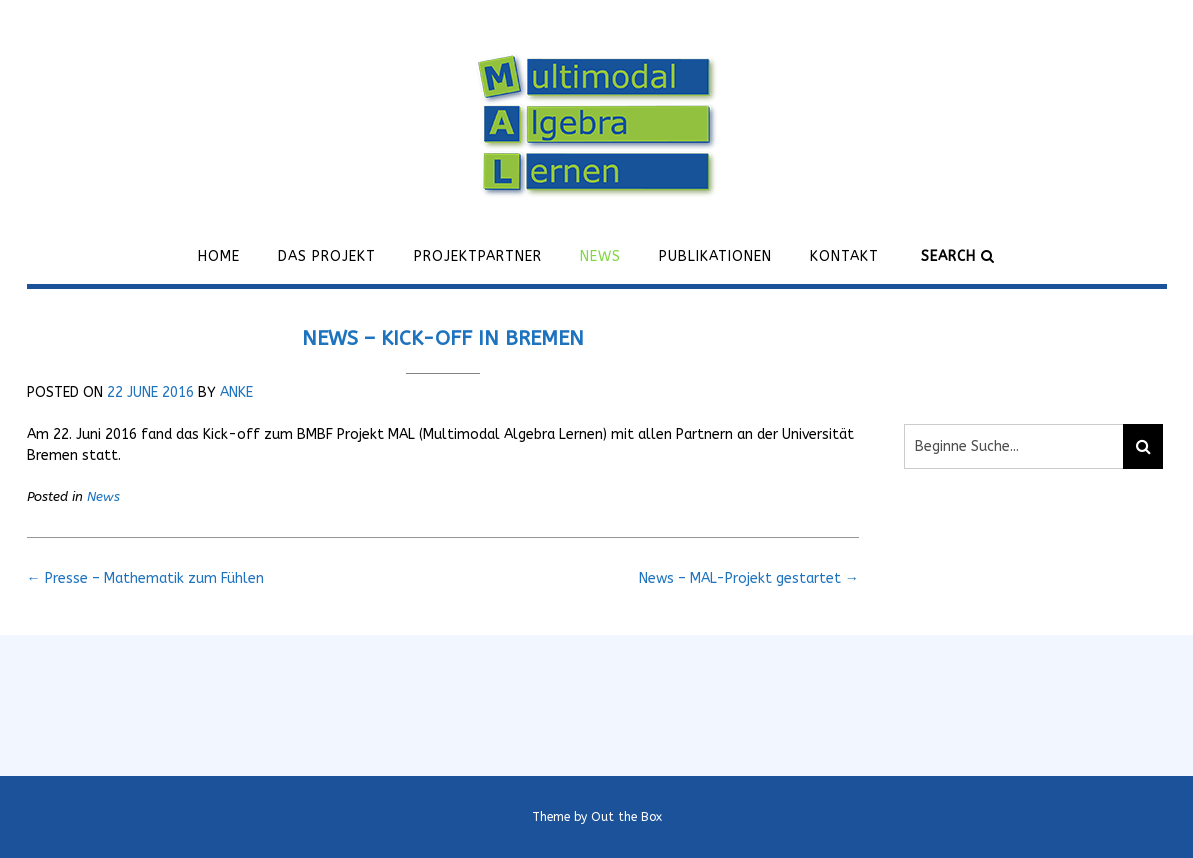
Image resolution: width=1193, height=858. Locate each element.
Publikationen (715, 256)
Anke (236, 392)
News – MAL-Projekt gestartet (749, 578)
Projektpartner (478, 256)
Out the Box (626, 817)
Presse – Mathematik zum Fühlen (145, 578)
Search (958, 256)
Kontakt (844, 256)
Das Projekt (327, 256)
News (600, 256)
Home (219, 256)
